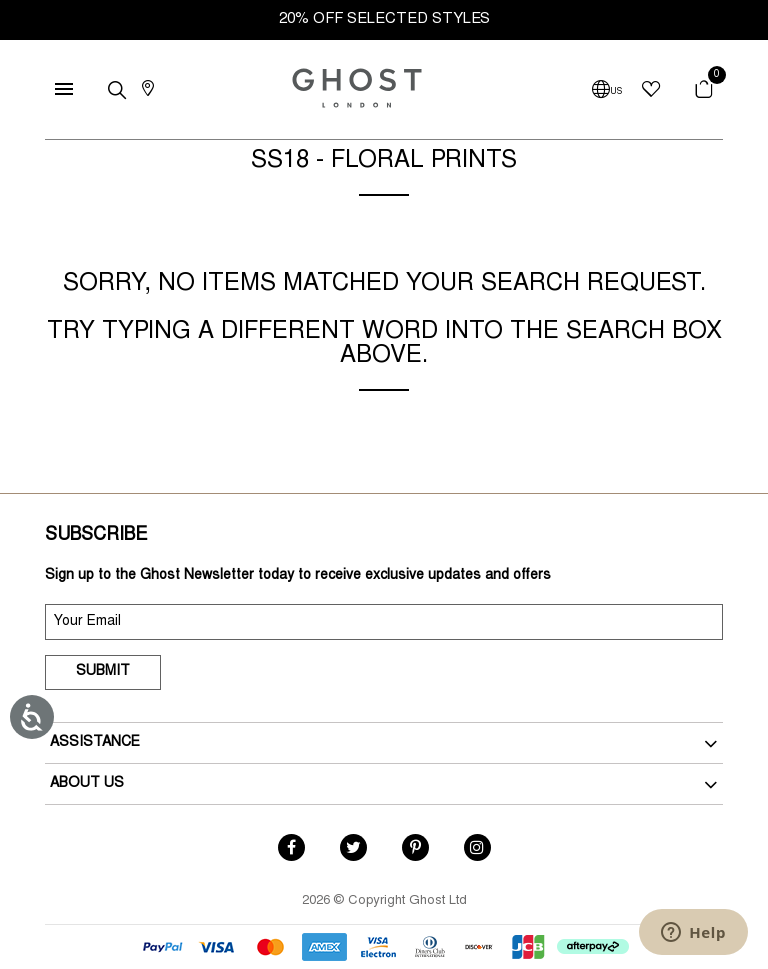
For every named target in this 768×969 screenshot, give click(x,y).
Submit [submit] (103, 672)
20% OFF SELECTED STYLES (384, 19)
